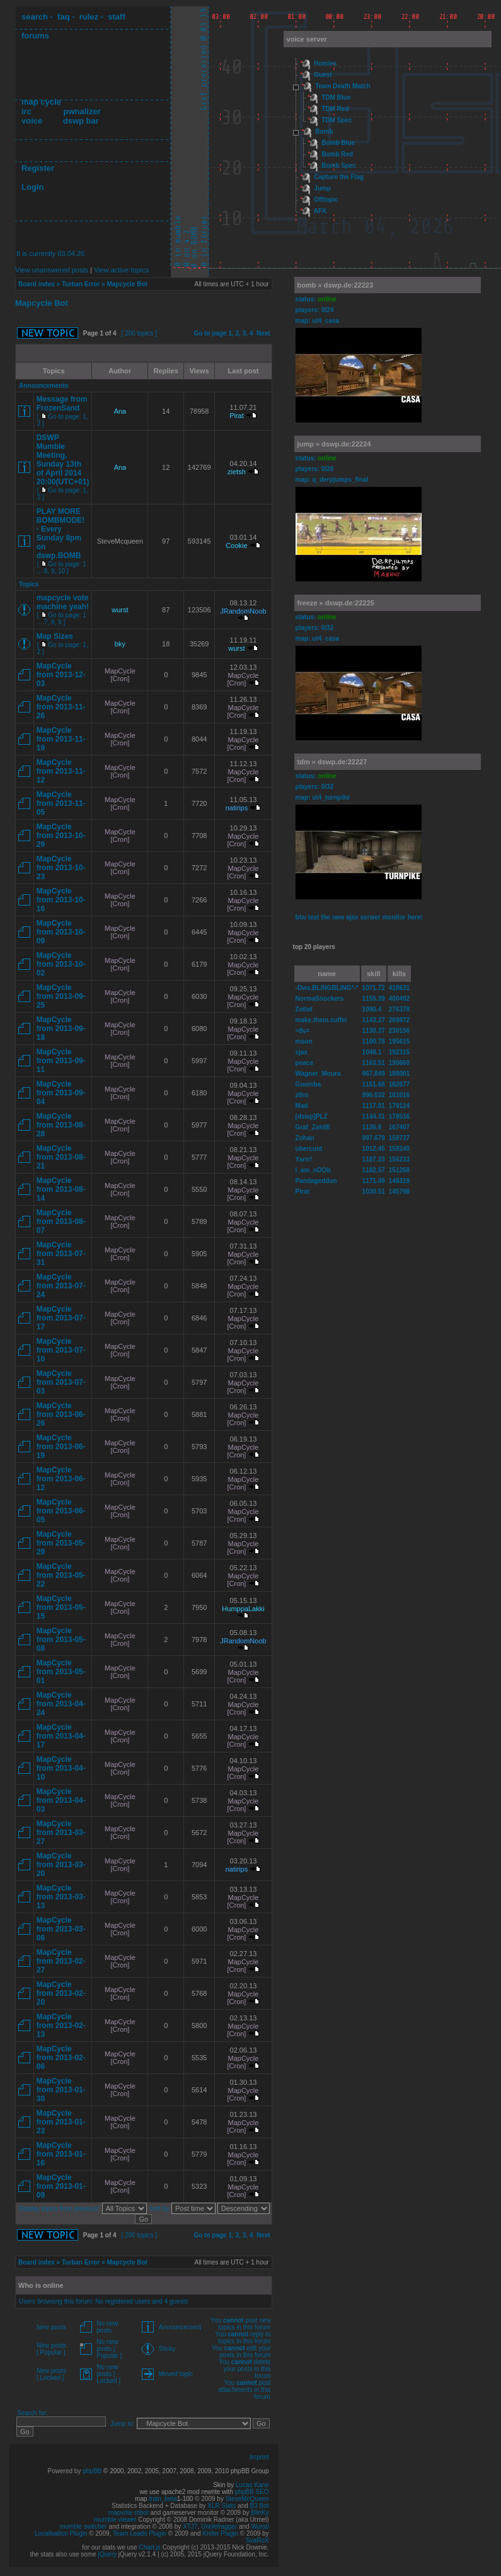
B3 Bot (259, 2505)
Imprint (259, 2457)
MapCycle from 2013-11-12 (61, 771)
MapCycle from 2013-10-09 (61, 932)
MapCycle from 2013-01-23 (61, 2122)
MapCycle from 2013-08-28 (61, 1125)
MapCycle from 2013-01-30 (61, 2090)
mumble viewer (115, 2519)
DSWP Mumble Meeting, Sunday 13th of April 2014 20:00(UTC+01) (63, 459)
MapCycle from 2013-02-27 (61, 1961)
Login (32, 187)
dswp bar (81, 120)
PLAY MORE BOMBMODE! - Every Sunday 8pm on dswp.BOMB (61, 533)
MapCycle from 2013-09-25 (61, 996)
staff (116, 16)
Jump (322, 188)
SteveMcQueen (247, 2498)
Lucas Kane (252, 2484)
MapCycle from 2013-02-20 (61, 1993)
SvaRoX (257, 2540)
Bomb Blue (338, 142)
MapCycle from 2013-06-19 (61, 1446)
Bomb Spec (338, 165)
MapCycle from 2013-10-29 (61, 835)
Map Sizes (55, 636)
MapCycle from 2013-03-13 (61, 1897)
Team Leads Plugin (139, 2533)
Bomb (324, 131)
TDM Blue (335, 97)
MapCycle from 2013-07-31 (61, 1253)
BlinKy (259, 2512)
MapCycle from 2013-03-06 (61, 1929)
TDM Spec (336, 120)
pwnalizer (81, 111)
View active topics (121, 270)
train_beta (162, 2498)
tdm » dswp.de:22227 (332, 762)
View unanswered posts (51, 270)
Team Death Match (343, 86)
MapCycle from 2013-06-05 (61, 1511)
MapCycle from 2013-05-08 (61, 1639)
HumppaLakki (243, 1608)
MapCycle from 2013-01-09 (61, 2186)
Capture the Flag (339, 176)
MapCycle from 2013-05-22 (61, 1575)
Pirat (236, 415)
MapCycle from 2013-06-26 (61, 1414)
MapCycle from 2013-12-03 (61, 674)
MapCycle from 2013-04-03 (61, 1800)
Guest (322, 74)
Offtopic (326, 199)
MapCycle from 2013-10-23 (61, 867)
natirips (237, 808)
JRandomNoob (243, 611)
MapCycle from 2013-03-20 (61, 1864)
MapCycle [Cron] (120, 674)
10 (61, 571)
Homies (325, 63)
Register (37, 168)
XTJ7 (190, 2526)
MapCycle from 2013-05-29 (61, 1543)
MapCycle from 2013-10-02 (61, 964)
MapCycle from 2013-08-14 (61, 1189)
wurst (120, 610)
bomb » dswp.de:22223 (335, 285)
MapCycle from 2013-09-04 (61, 1093)
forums (35, 35)
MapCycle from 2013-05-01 (61, 1671)
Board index (36, 284)
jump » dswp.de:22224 (334, 444)
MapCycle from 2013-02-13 (61, 2025)
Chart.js (149, 2547)
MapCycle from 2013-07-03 (61, 1382)
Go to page (209, 333)
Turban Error (81, 284)
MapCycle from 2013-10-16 (61, 900)
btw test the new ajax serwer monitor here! (359, 917)
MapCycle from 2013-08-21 (61, 1157)
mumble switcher (83, 2526)
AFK (320, 210)
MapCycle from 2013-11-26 (61, 707)
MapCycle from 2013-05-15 (61, 1607)
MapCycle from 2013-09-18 (61, 1028)
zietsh (236, 471)
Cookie (236, 545)
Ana (120, 411)
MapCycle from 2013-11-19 (61, 739)
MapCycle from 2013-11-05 (61, 803)
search (34, 16)
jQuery (107, 2554)
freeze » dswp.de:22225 (335, 603)
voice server (307, 39)
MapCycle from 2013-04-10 (61, 1768)
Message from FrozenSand (62, 403)
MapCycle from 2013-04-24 (61, 1704)
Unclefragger (219, 2526)
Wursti (259, 2526)
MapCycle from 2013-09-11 (61, 1060)
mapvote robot (128, 2512)
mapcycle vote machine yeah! (63, 602)
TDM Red (334, 108)
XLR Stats (221, 2505)
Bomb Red (337, 154)
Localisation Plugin (61, 2533)
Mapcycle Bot (127, 284)
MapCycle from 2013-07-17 (61, 1318)
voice (31, 120)
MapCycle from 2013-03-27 (61, 1832)
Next (263, 333)
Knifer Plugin (220, 2533)
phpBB (92, 2471)
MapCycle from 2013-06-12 (61, 1479)
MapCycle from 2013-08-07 (61, 1221)
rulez (88, 16)
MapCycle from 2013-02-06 (61, 2057)
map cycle (41, 102)
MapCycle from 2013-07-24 (61, 1286)
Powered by (65, 2471)
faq (63, 16)
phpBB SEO (252, 2491)
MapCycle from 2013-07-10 (61, 1350)
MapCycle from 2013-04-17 (61, 1736)
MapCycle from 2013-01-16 (61, 2154)
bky (120, 644)
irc (26, 111)
